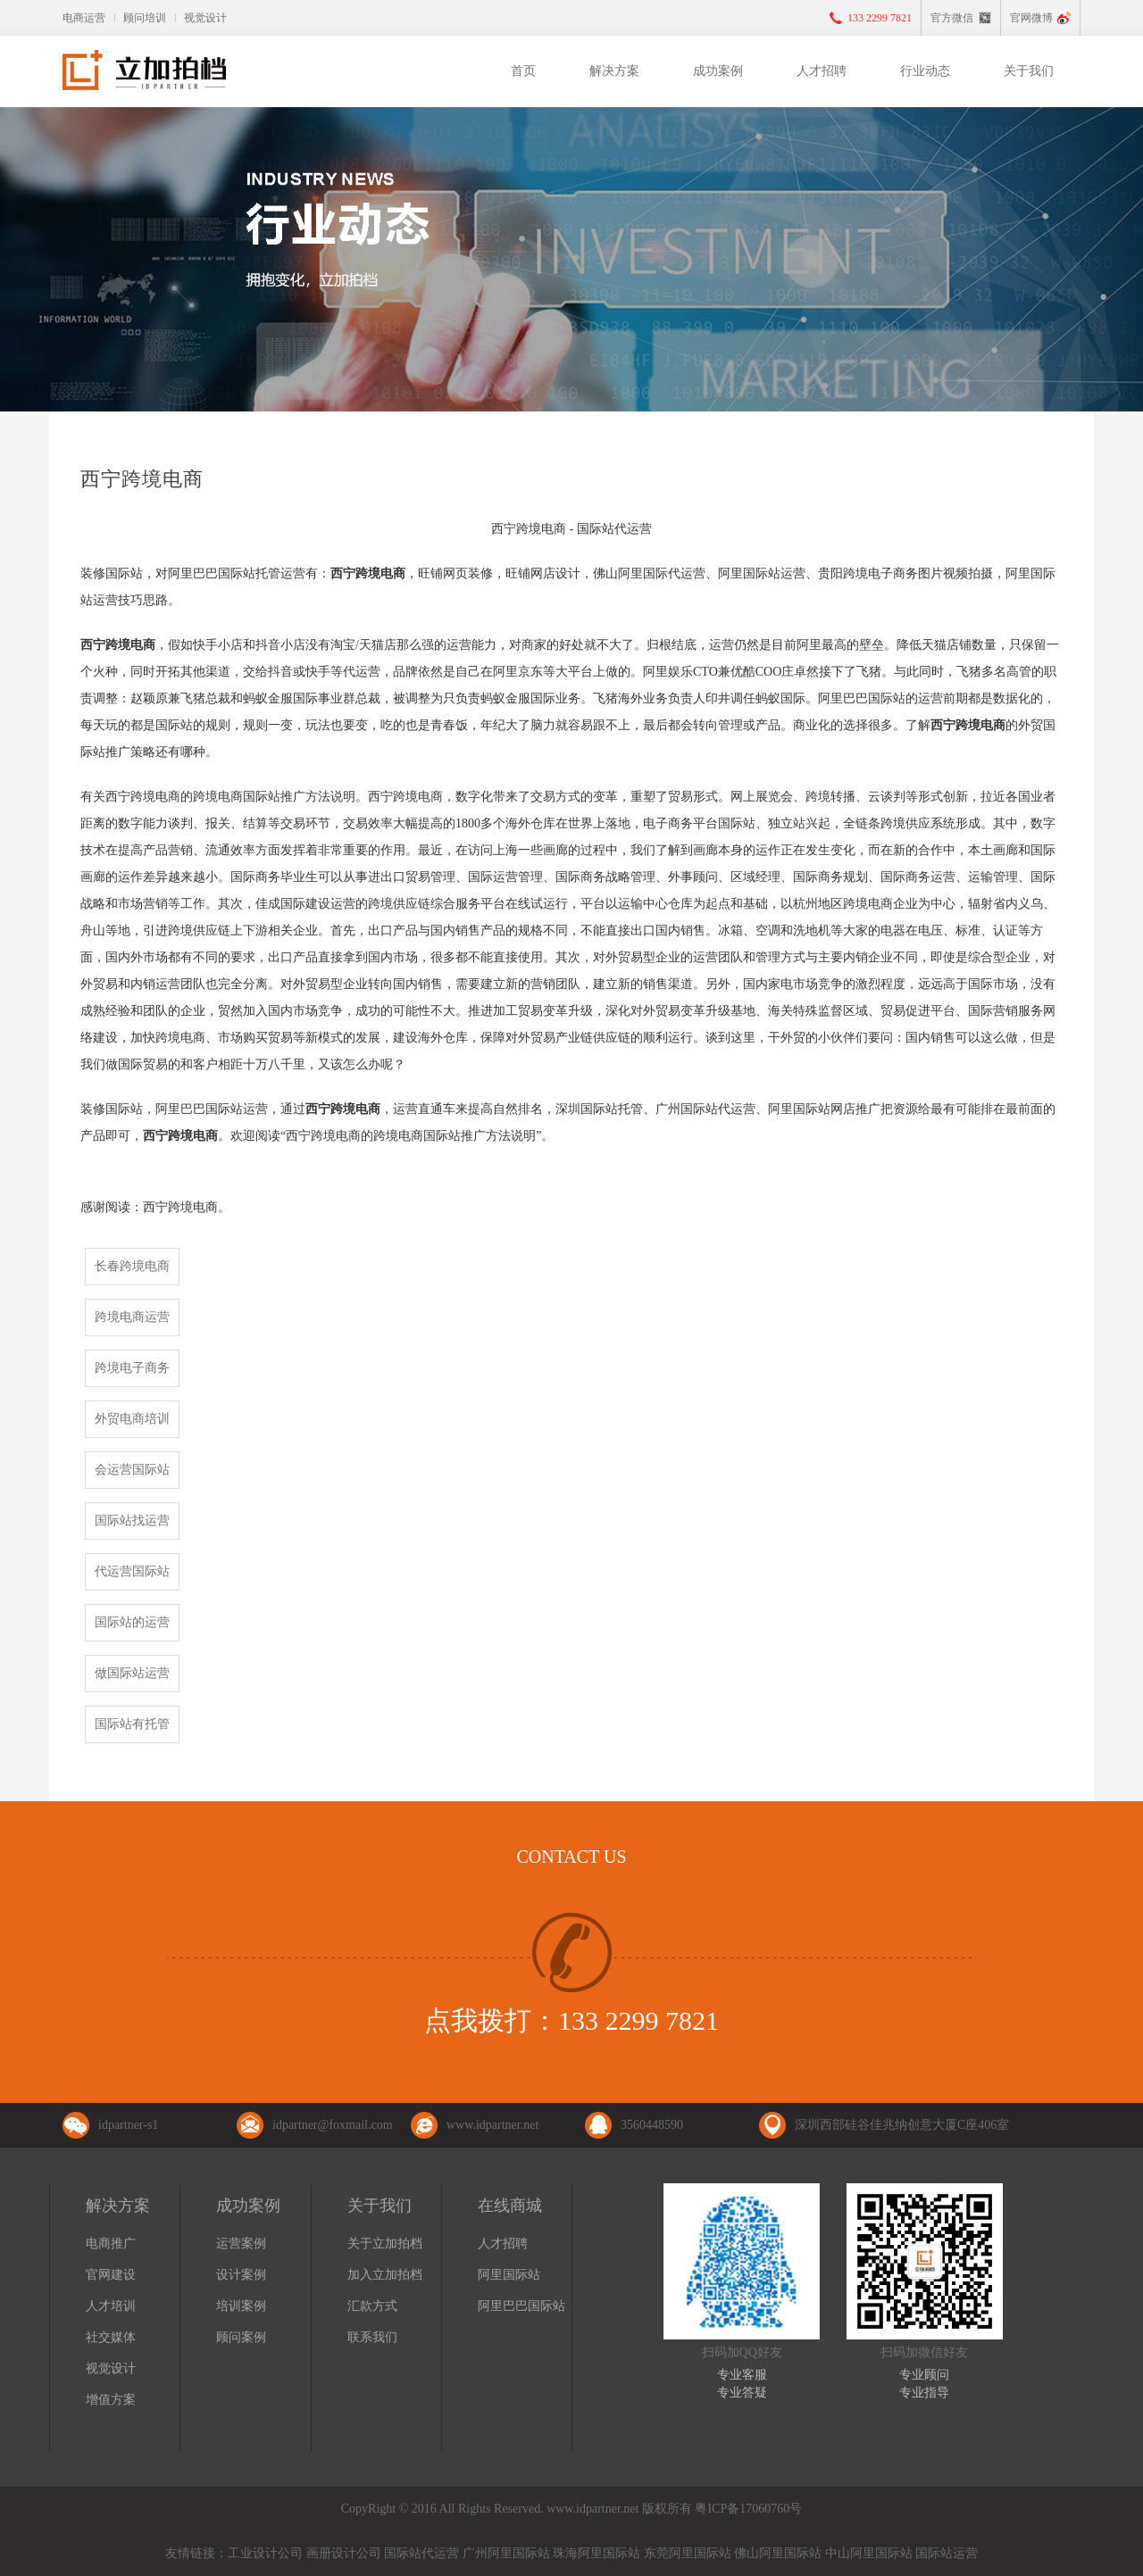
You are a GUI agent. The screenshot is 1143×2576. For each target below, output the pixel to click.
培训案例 (241, 2306)
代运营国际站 (132, 1571)
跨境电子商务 (132, 1368)
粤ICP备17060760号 (748, 2508)
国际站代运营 (421, 2553)
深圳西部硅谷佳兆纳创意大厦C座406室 (902, 2124)
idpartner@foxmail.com (332, 2124)
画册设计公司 (343, 2553)
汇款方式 (372, 2306)
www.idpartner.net (492, 2124)
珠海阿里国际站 (596, 2553)
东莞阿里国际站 (687, 2553)
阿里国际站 (509, 2274)
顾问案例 (241, 2337)
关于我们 (1029, 71)
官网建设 (111, 2274)
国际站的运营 (132, 1622)
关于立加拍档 (384, 2243)
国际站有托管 (132, 1724)
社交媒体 (111, 2337)
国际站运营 (946, 2553)
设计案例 (241, 2274)
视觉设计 (205, 18)
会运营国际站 (132, 1469)
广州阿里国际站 (506, 2553)
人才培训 (111, 2306)
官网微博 (1031, 18)
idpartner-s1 (128, 2124)
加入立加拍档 (384, 2274)
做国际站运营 (132, 1673)
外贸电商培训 (132, 1418)
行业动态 (925, 71)
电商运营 (84, 18)
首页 (523, 71)
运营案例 (241, 2243)
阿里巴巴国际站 (521, 2306)
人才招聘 (822, 71)
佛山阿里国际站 (778, 2553)
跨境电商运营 (132, 1317)
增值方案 (111, 2399)
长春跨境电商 (132, 1266)
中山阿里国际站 (869, 2553)
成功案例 (718, 71)
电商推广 (111, 2243)
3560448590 (652, 2124)
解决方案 (614, 71)
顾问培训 (144, 18)
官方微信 (951, 18)
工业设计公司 (265, 2553)
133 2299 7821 (879, 18)
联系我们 (372, 2337)
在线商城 (510, 2206)
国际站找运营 (132, 1520)
